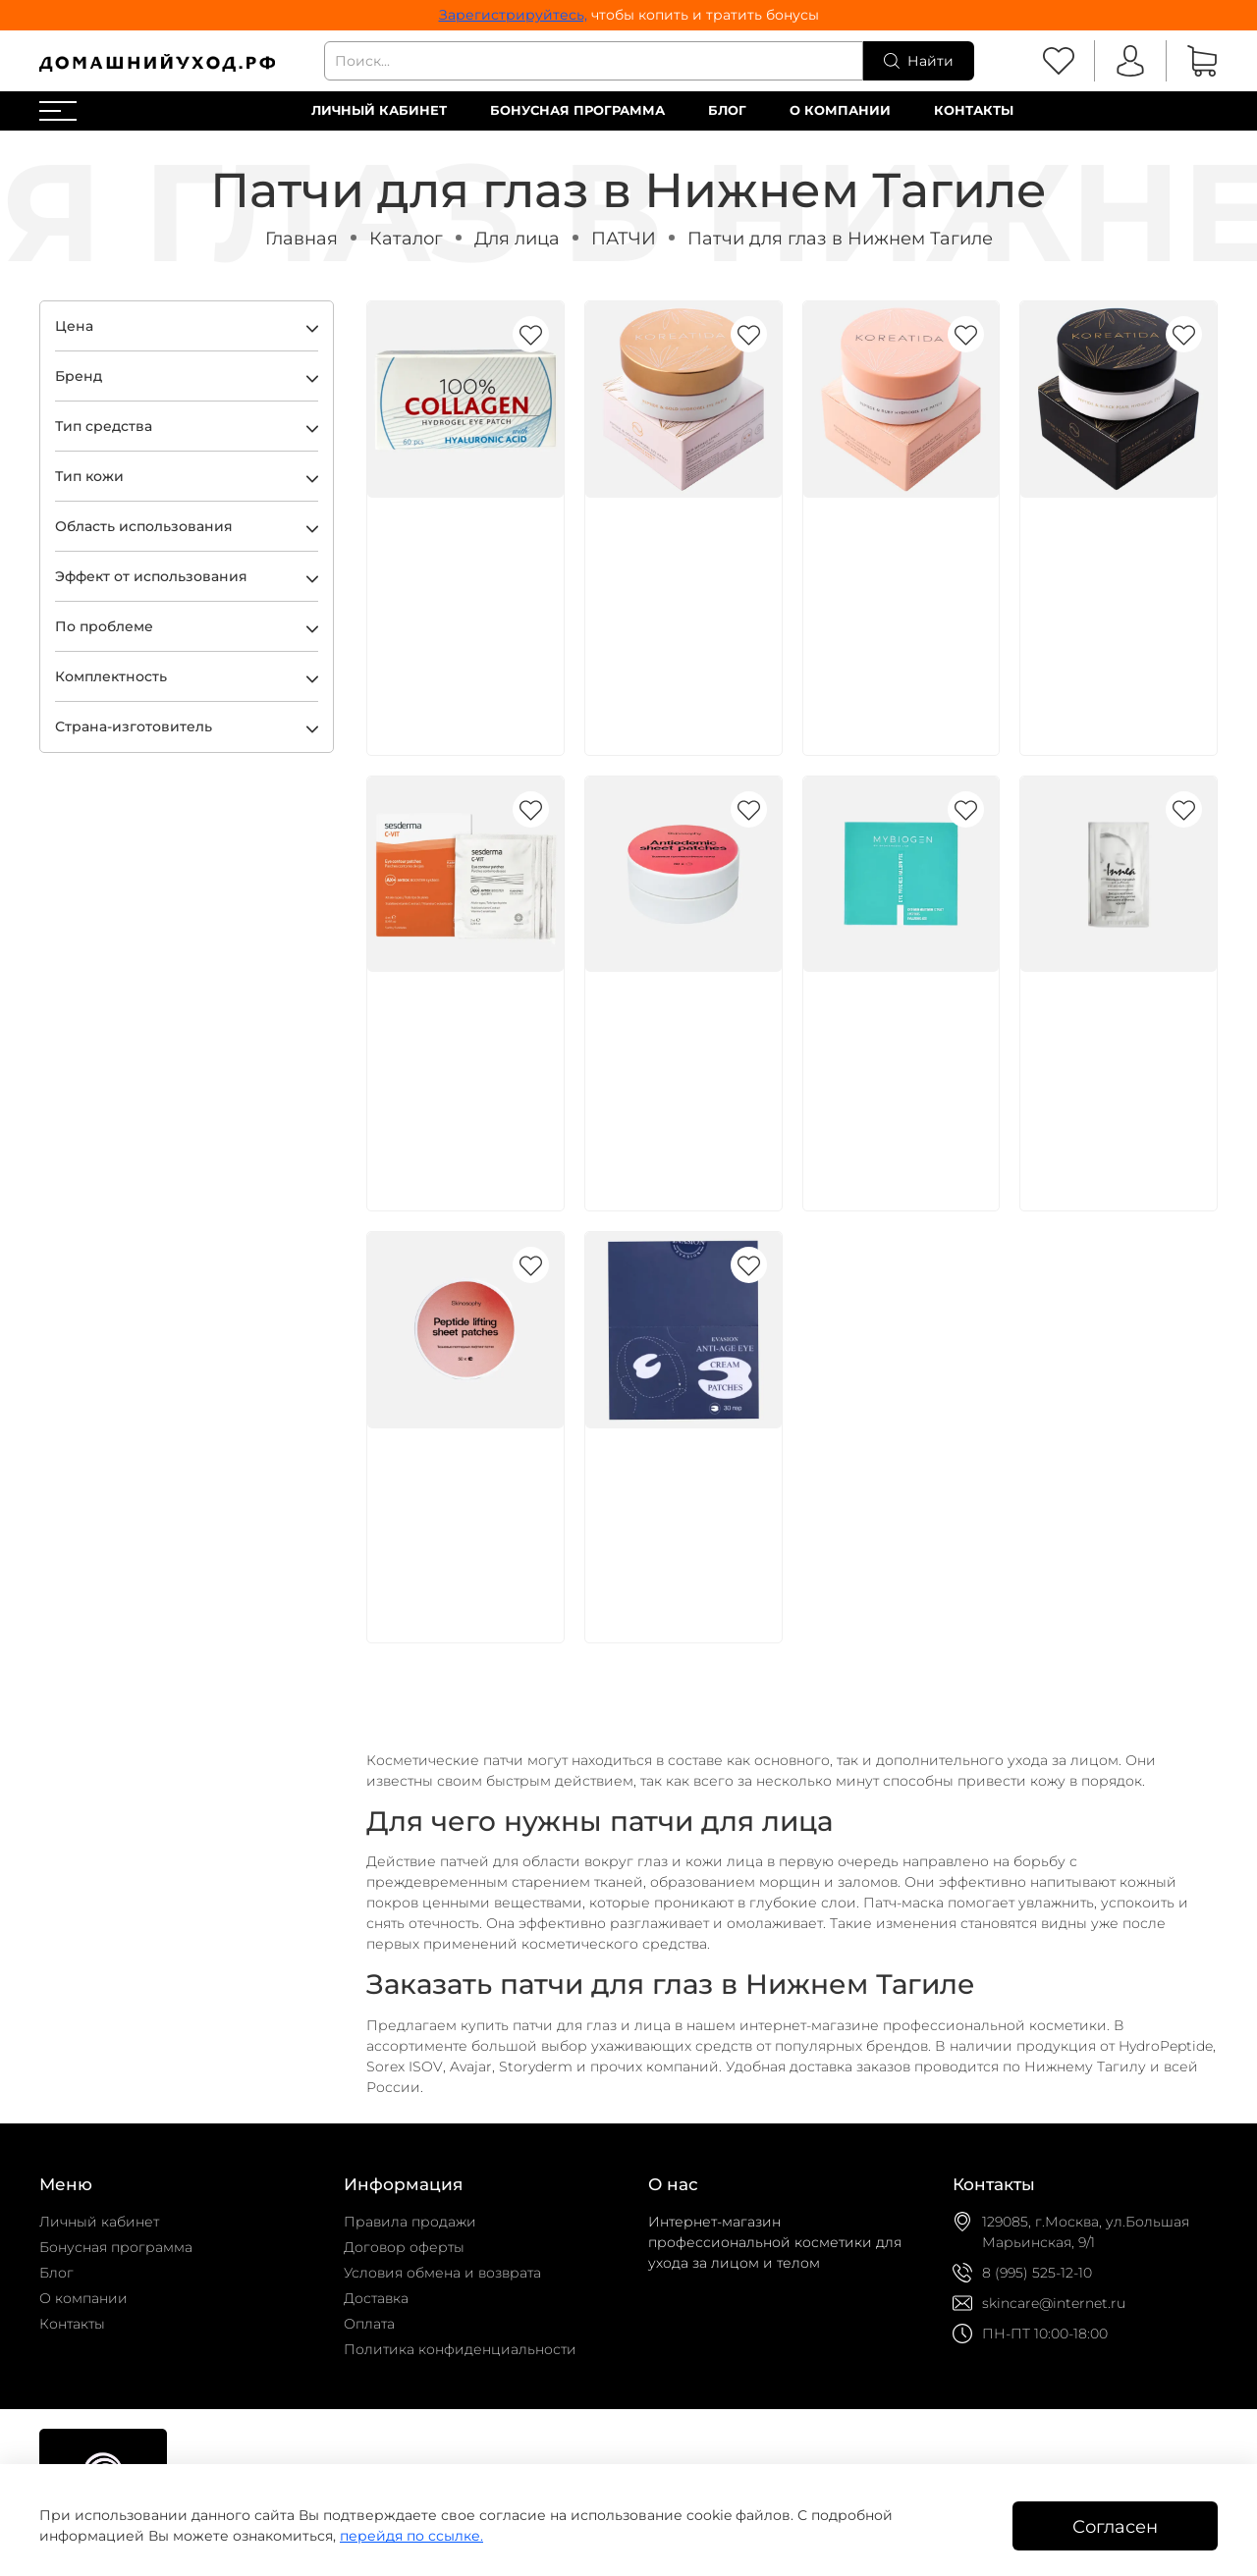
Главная (301, 238)
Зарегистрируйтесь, (513, 15)
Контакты (973, 110)
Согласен (1115, 2526)
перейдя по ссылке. (411, 2536)
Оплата (369, 2324)
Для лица (517, 238)
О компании (840, 110)
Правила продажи (410, 2221)
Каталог (406, 238)
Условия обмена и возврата (442, 2272)
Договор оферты (404, 2247)
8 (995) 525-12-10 (1037, 2272)
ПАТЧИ (623, 238)
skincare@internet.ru (1053, 2303)
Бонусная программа (577, 110)
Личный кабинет (379, 110)
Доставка (376, 2298)
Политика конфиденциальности (460, 2349)
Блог (727, 110)
